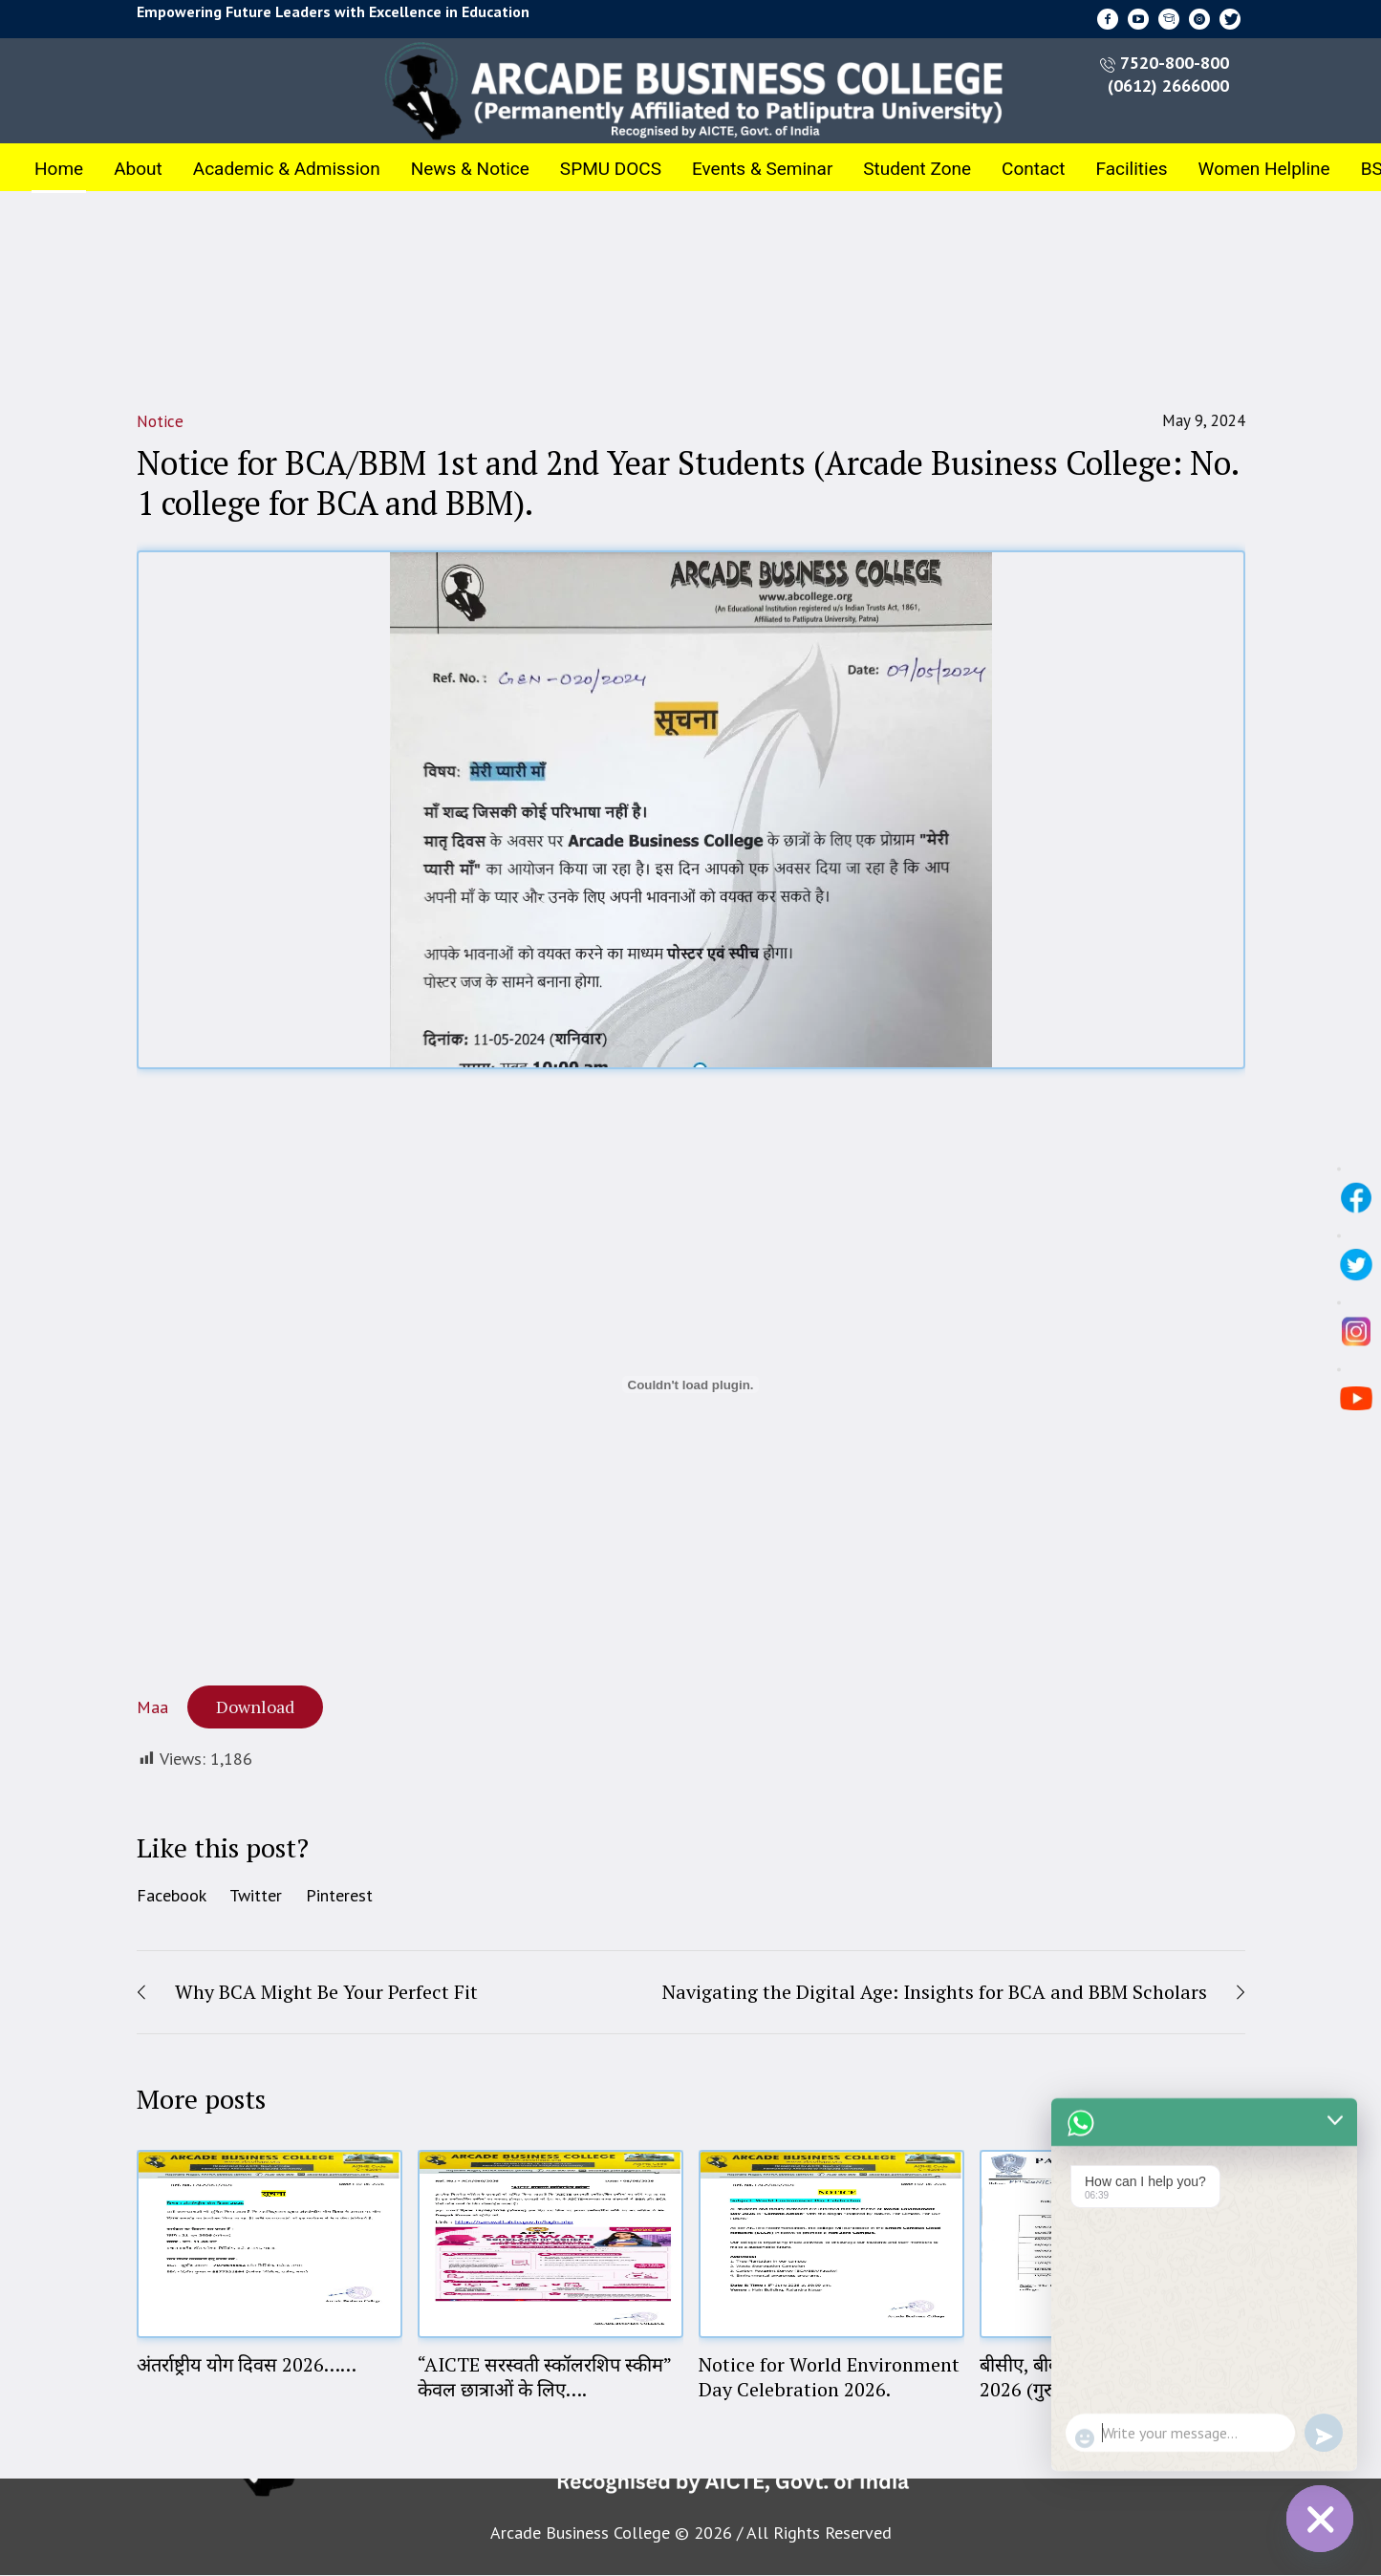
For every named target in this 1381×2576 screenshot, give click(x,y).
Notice (160, 421)
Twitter (255, 1895)
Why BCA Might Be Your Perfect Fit (326, 1992)
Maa (152, 1707)
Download (255, 1706)
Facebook (171, 1895)
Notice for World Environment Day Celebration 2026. (829, 2376)
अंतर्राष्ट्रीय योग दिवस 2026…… (246, 2364)
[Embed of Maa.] (691, 1384)
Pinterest (339, 1895)
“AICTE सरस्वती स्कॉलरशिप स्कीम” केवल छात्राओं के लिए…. (544, 2376)
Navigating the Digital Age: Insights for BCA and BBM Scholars (934, 1992)
